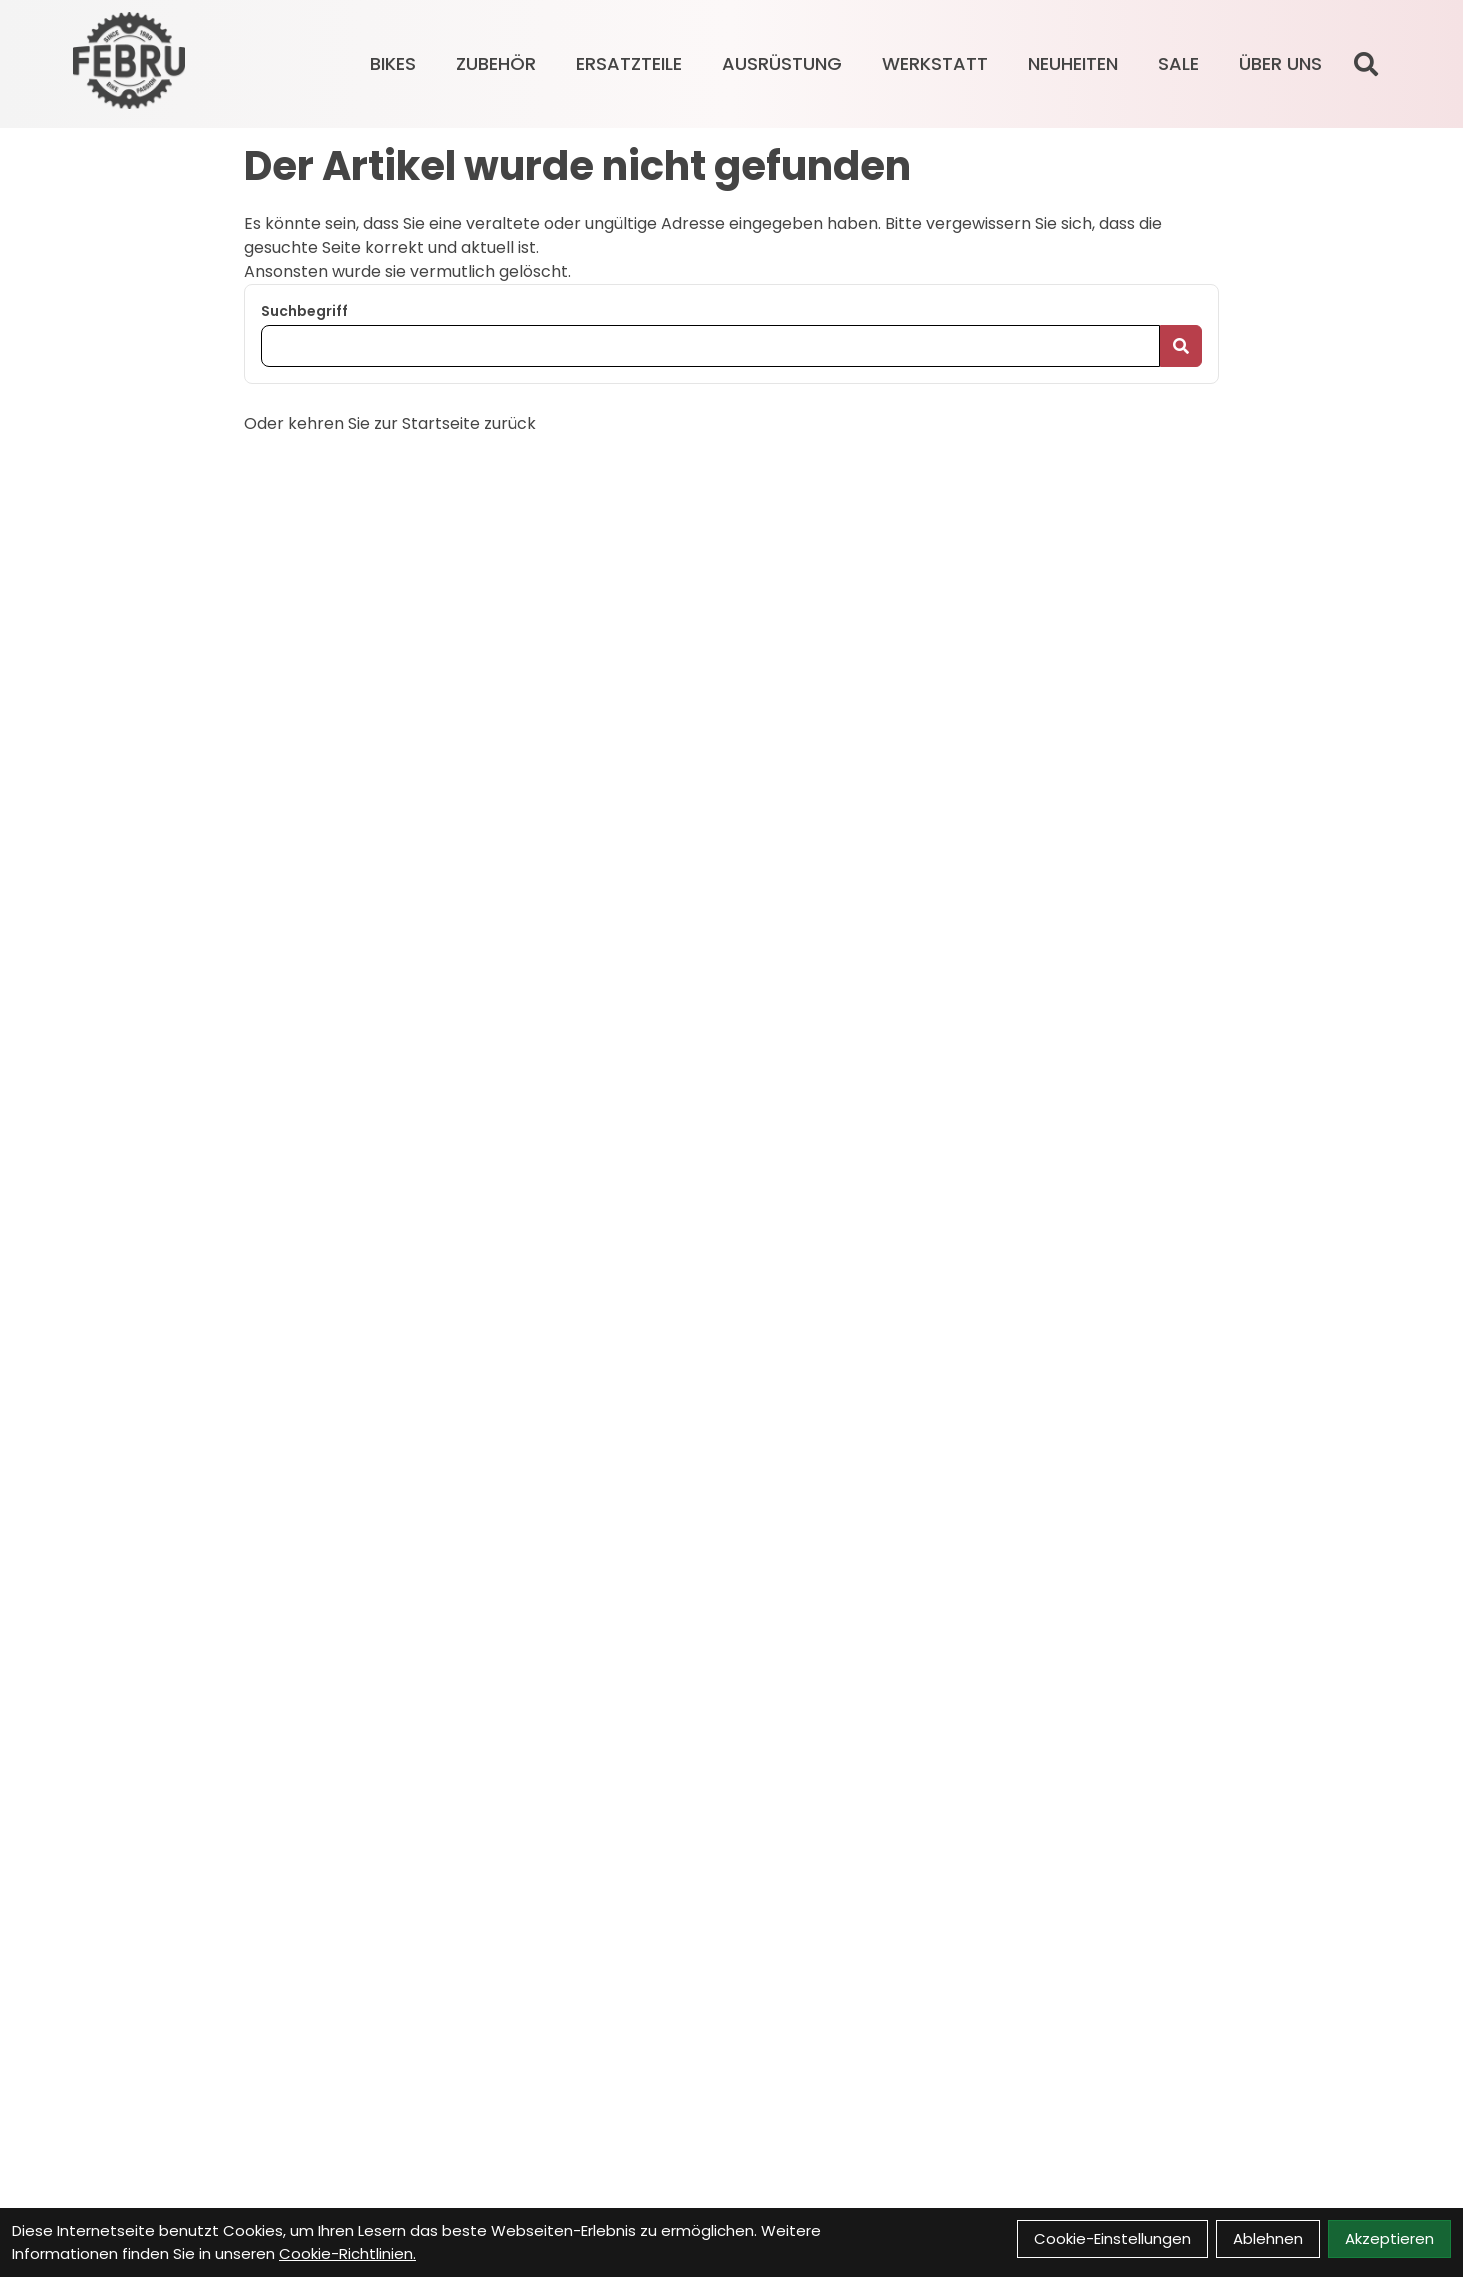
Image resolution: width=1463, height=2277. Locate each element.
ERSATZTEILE (629, 63)
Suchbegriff (304, 311)
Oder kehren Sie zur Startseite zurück (390, 423)
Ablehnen (1268, 2238)
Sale (1178, 63)
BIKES (393, 63)
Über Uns (1280, 63)
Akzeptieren (1389, 2238)
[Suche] (1366, 64)
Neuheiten (1073, 63)
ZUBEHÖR (496, 63)
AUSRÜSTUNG (782, 63)
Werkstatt (935, 63)
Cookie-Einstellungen (1112, 2238)
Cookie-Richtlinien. (347, 2253)
